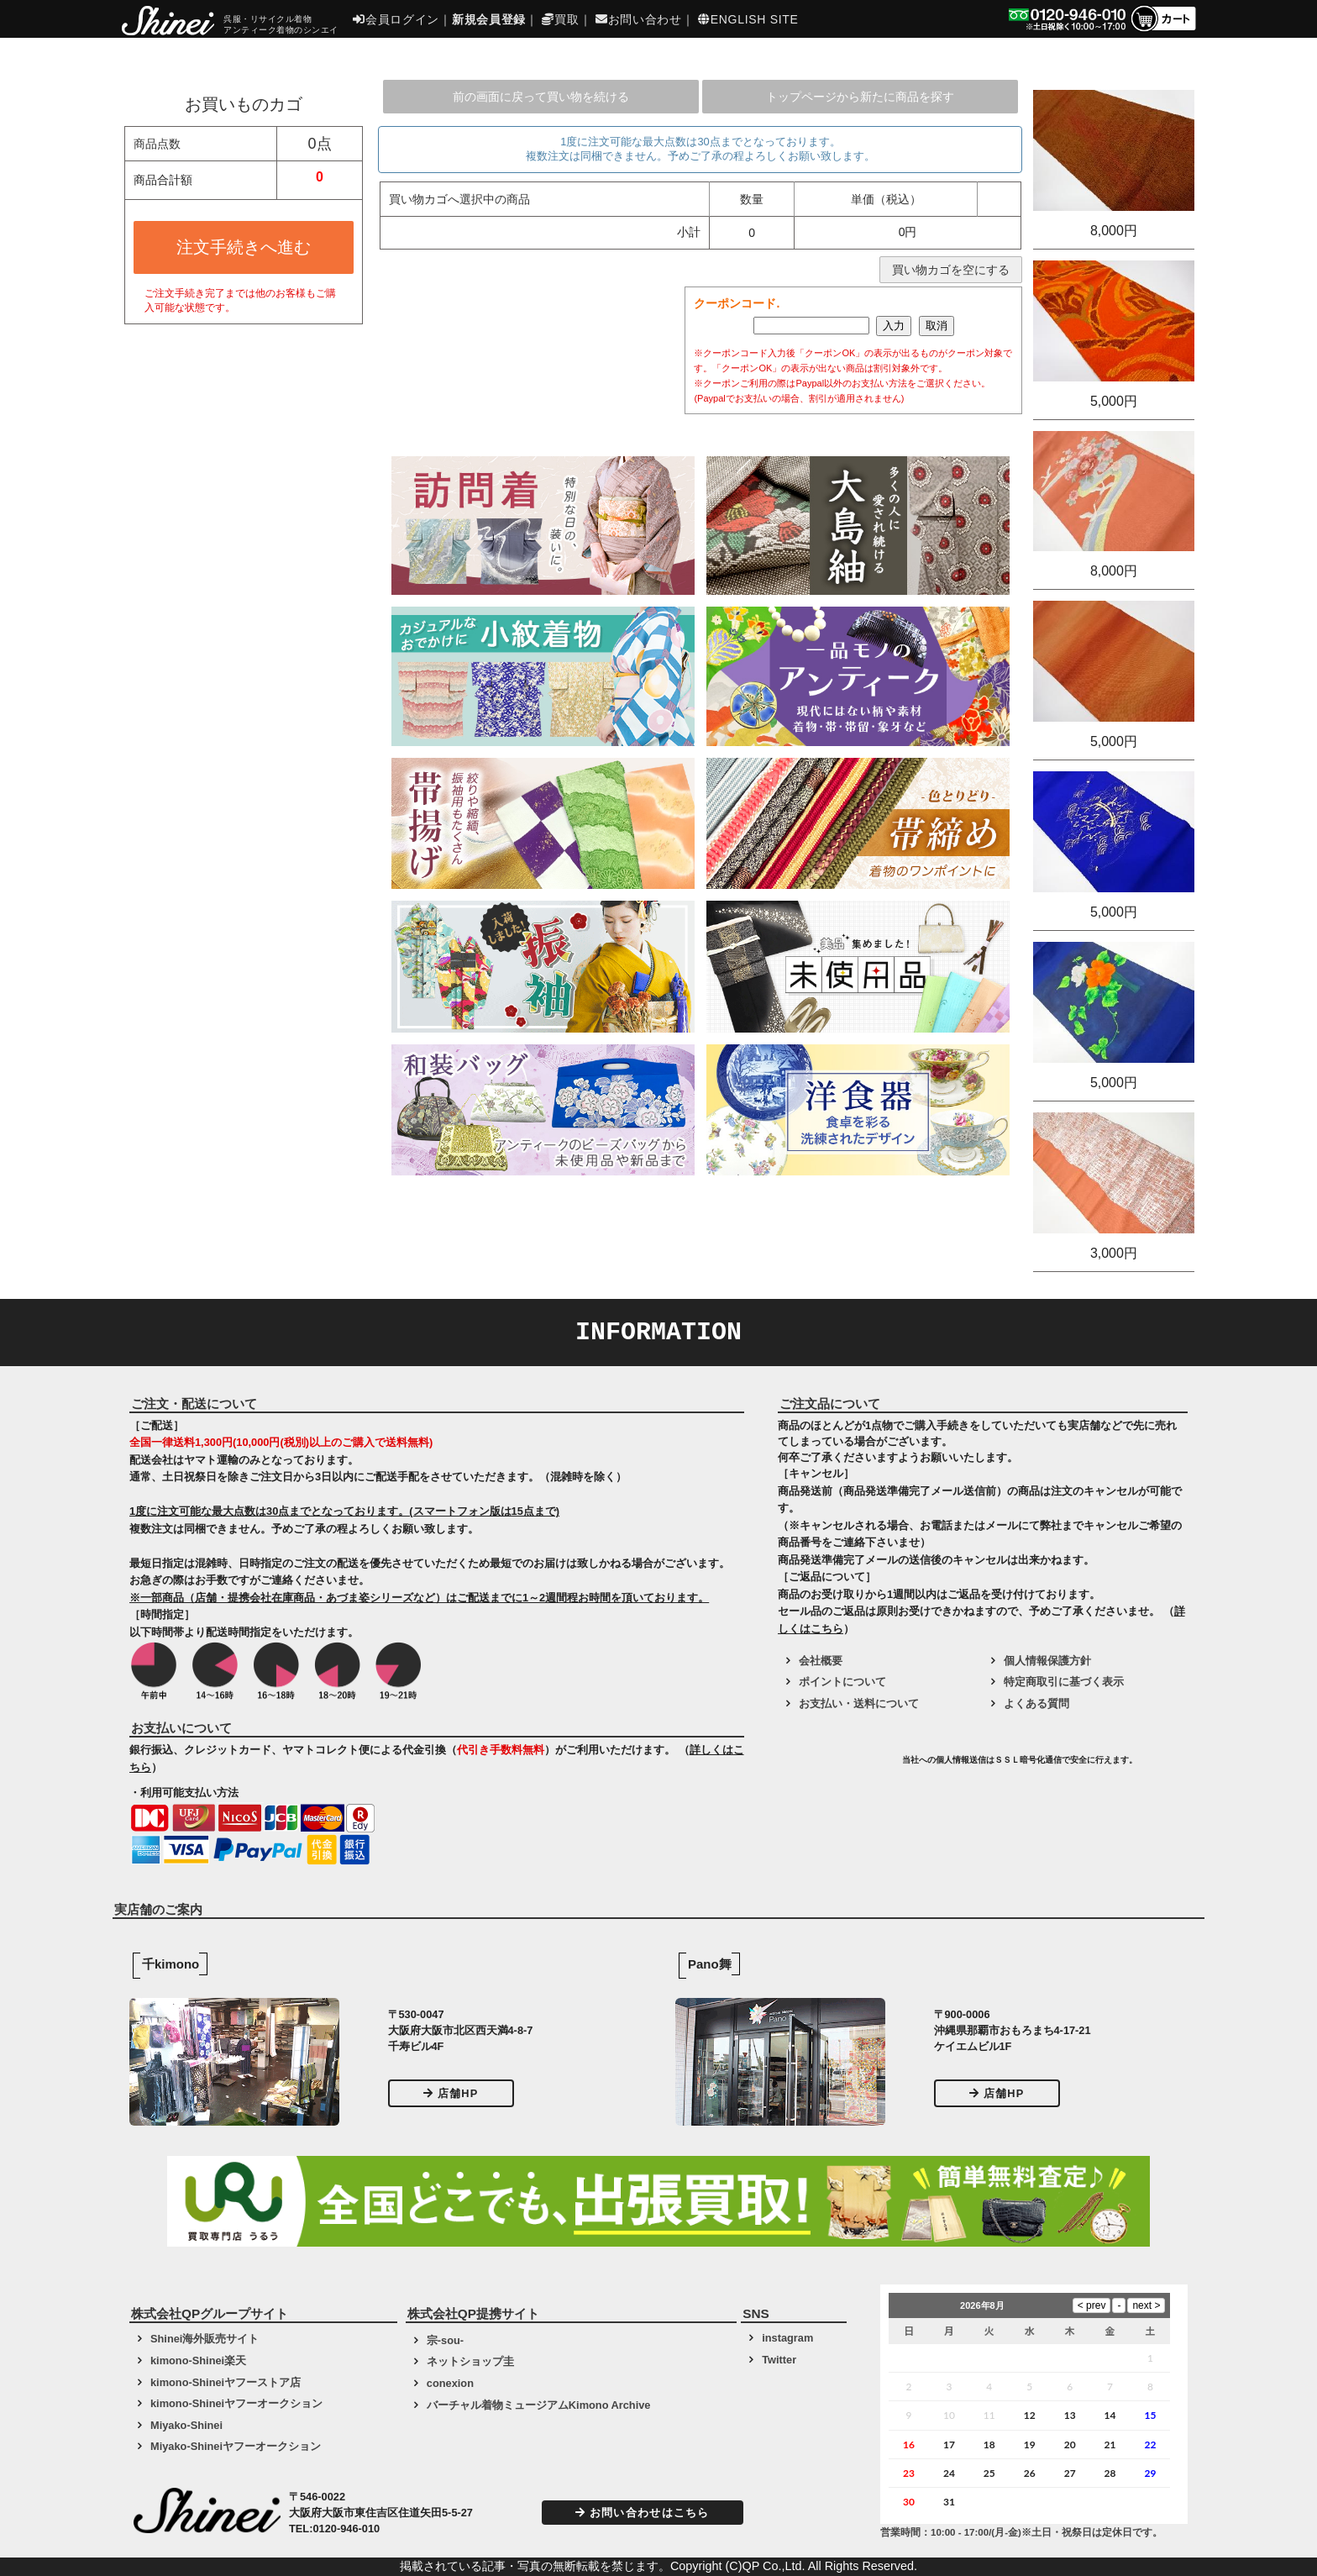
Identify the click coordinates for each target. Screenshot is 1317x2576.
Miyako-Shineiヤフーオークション (235, 2446)
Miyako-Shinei (186, 2425)
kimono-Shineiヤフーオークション (236, 2403)
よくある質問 (1036, 1703)
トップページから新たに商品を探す (860, 96)
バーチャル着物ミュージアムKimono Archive (539, 2405)
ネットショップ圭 (470, 2361)
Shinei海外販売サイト (204, 2338)
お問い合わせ (639, 19)
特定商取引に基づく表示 (1064, 1681)
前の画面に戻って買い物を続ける (541, 96)
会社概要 (820, 1660)
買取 (560, 19)
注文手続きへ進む (243, 247)
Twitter (779, 2359)
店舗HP (451, 2093)
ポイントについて (842, 1681)
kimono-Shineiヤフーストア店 (225, 2382)
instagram (787, 2338)
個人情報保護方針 (1047, 1660)
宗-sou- (445, 2340)
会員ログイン (396, 19)
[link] (838, 1766)
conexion (450, 2383)
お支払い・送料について (859, 1703)
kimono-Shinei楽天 (198, 2360)
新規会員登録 (489, 19)
